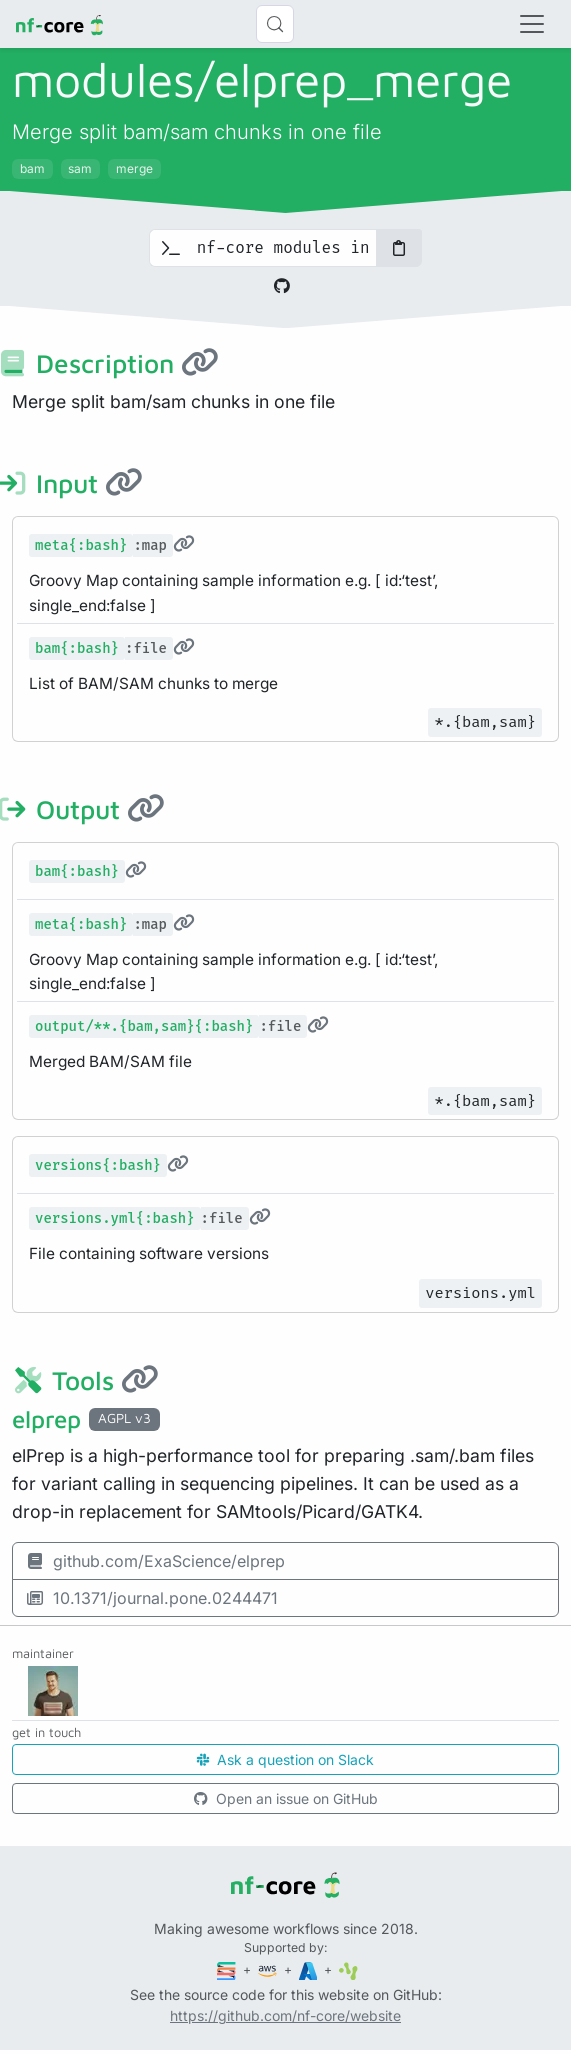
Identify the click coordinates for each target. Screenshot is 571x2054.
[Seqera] (228, 1969)
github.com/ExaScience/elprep (155, 1561)
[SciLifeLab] (348, 1969)
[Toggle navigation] (532, 24)
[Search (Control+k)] (275, 24)
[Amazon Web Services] (269, 1969)
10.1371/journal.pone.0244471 (151, 1598)
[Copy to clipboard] (399, 248)
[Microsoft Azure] (310, 1969)
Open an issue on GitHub (286, 1798)
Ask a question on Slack (285, 1759)
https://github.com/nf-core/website (285, 2015)
